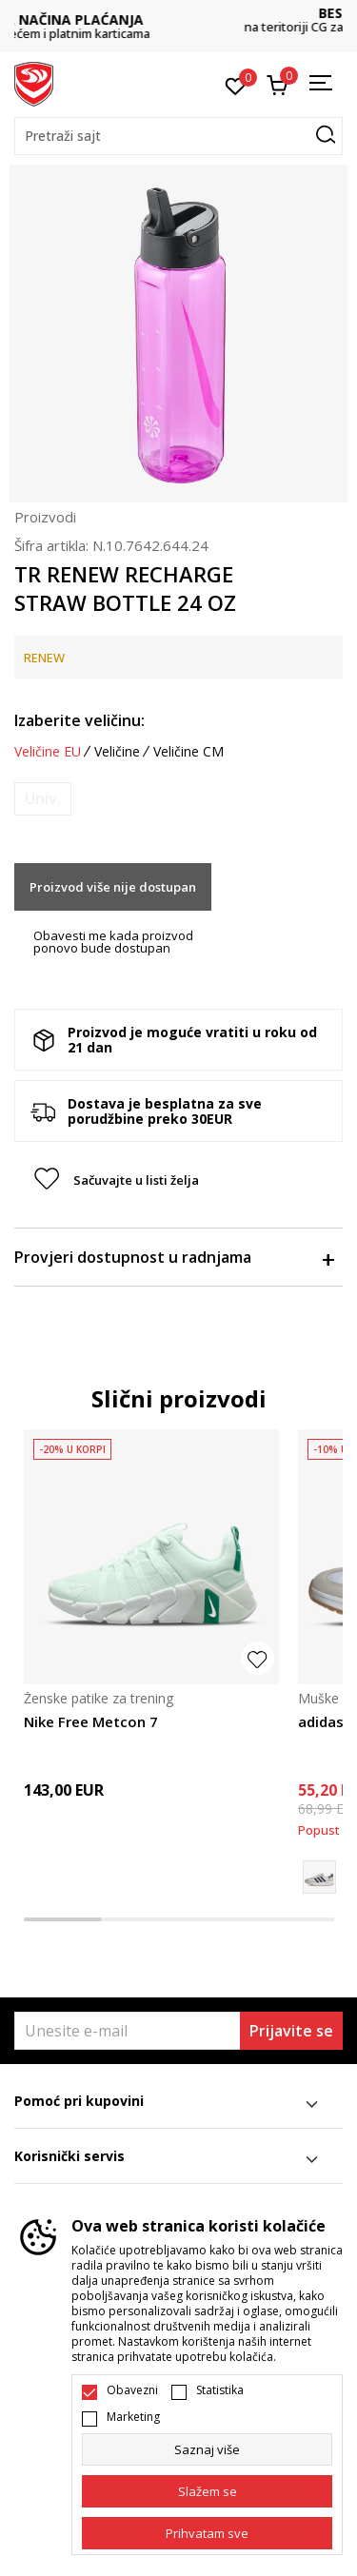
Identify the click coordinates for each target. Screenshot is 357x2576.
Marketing (133, 2417)
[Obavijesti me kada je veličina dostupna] (42, 799)
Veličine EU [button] (47, 751)
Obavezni (132, 2390)
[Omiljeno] (236, 84)
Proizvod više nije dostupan (113, 886)
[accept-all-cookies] (207, 2533)
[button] (178, 136)
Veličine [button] (117, 751)
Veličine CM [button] (188, 751)
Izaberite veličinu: (79, 720)
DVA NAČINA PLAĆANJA (179, 19)
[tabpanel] (151, 1647)
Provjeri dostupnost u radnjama (173, 1257)
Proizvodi (45, 516)
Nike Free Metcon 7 (91, 1721)
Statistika (220, 2390)
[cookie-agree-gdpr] (207, 2491)
